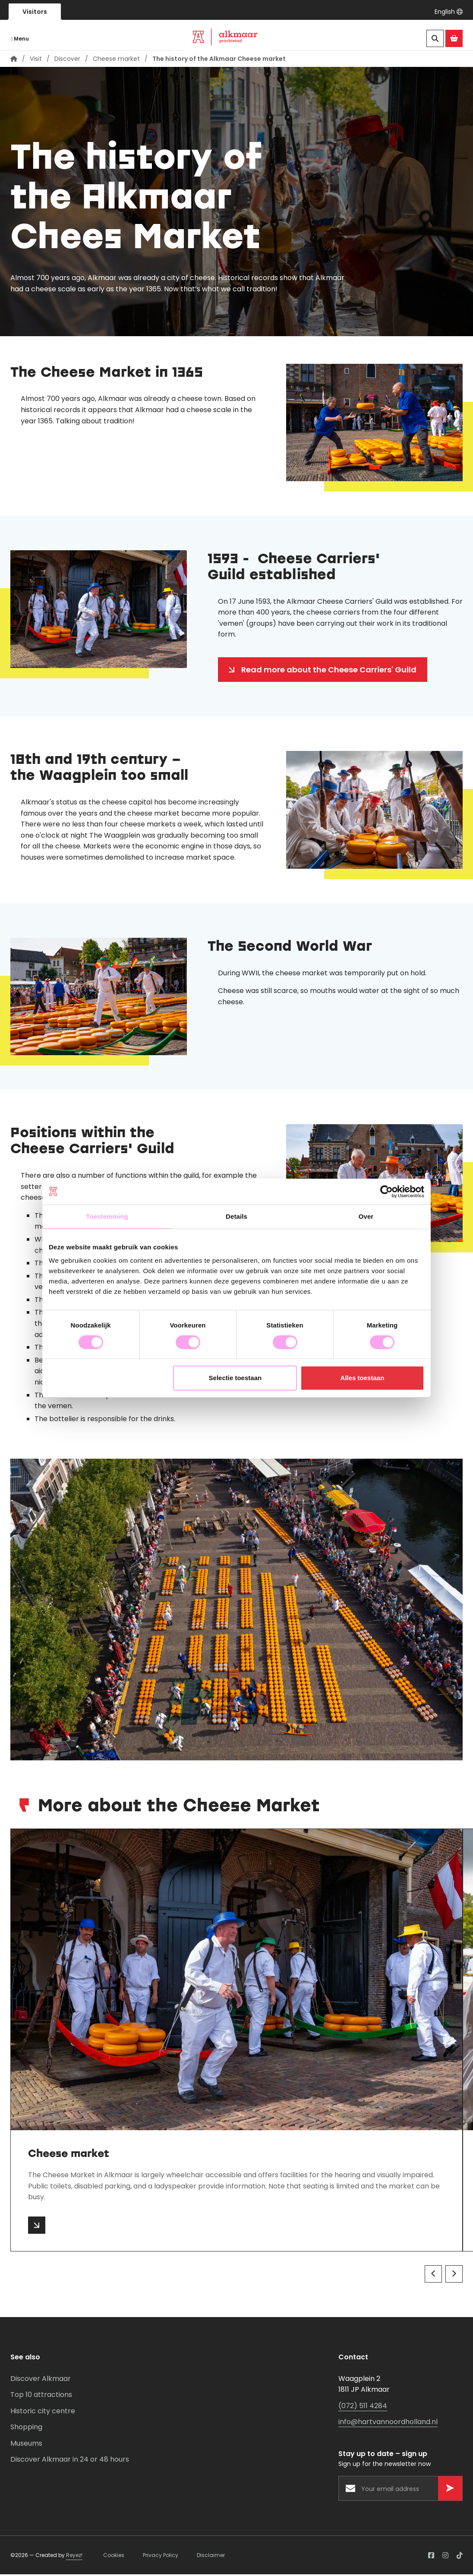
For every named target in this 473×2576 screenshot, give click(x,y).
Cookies (113, 2556)
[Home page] (13, 60)
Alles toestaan (363, 1377)
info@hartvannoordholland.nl (388, 2423)
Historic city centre (42, 2412)
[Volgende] (454, 2275)
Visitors (34, 11)
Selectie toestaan (235, 1377)
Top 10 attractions (41, 2396)
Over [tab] (366, 1216)
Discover (67, 60)
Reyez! (74, 2556)
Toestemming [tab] (107, 1216)
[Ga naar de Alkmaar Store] (454, 38)
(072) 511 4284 (362, 2407)
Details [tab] (236, 1216)
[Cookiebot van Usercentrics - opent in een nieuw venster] (386, 1191)
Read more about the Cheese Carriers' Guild (328, 670)
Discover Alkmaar (40, 2380)
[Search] (435, 38)
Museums (26, 2445)
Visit (36, 60)
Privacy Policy (160, 2556)
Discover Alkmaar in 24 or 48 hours (69, 2461)
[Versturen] (450, 2490)
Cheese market (116, 60)
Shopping (26, 2428)
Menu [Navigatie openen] (20, 38)
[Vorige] (433, 2275)
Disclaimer (211, 2556)
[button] (449, 11)
